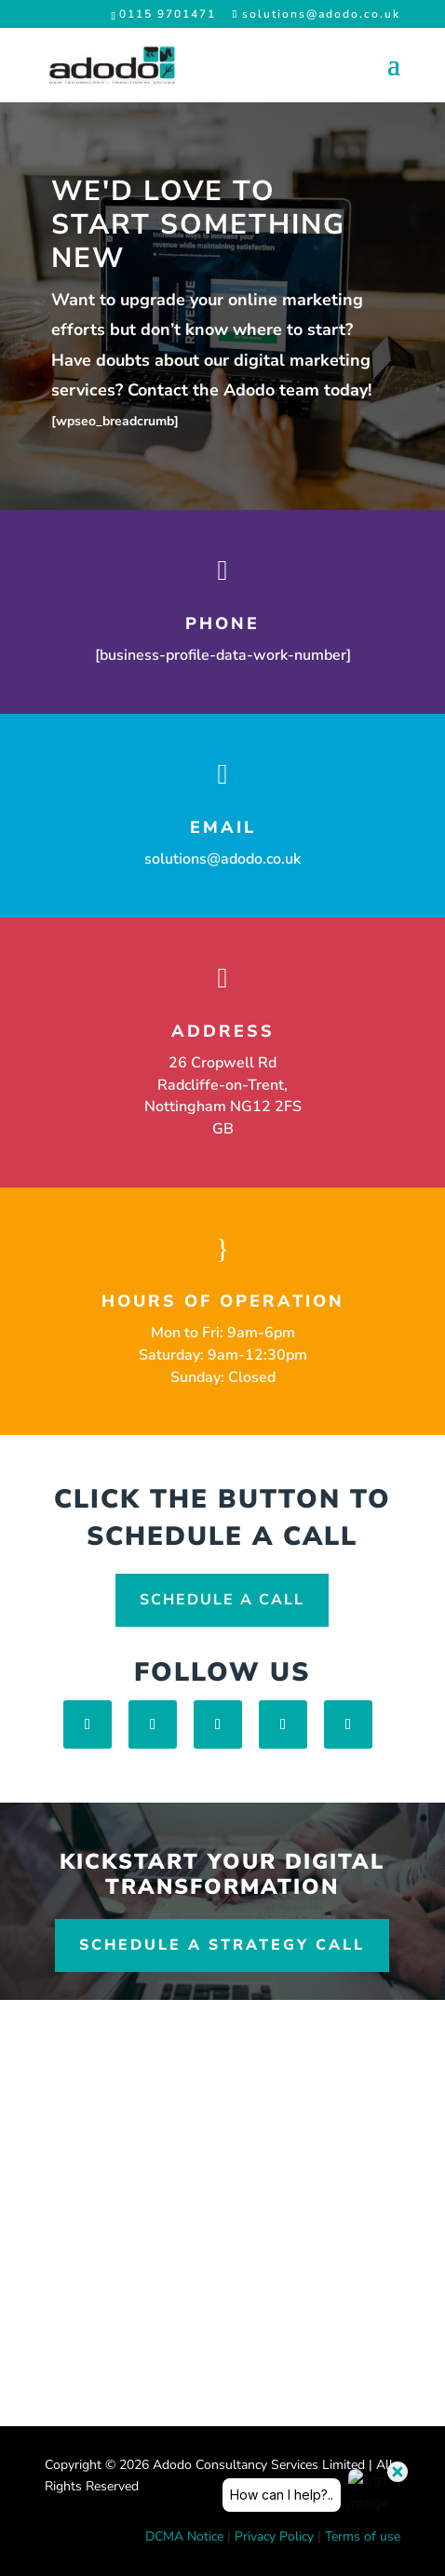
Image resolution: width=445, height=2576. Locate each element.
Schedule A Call (222, 1600)
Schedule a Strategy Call (222, 1945)
